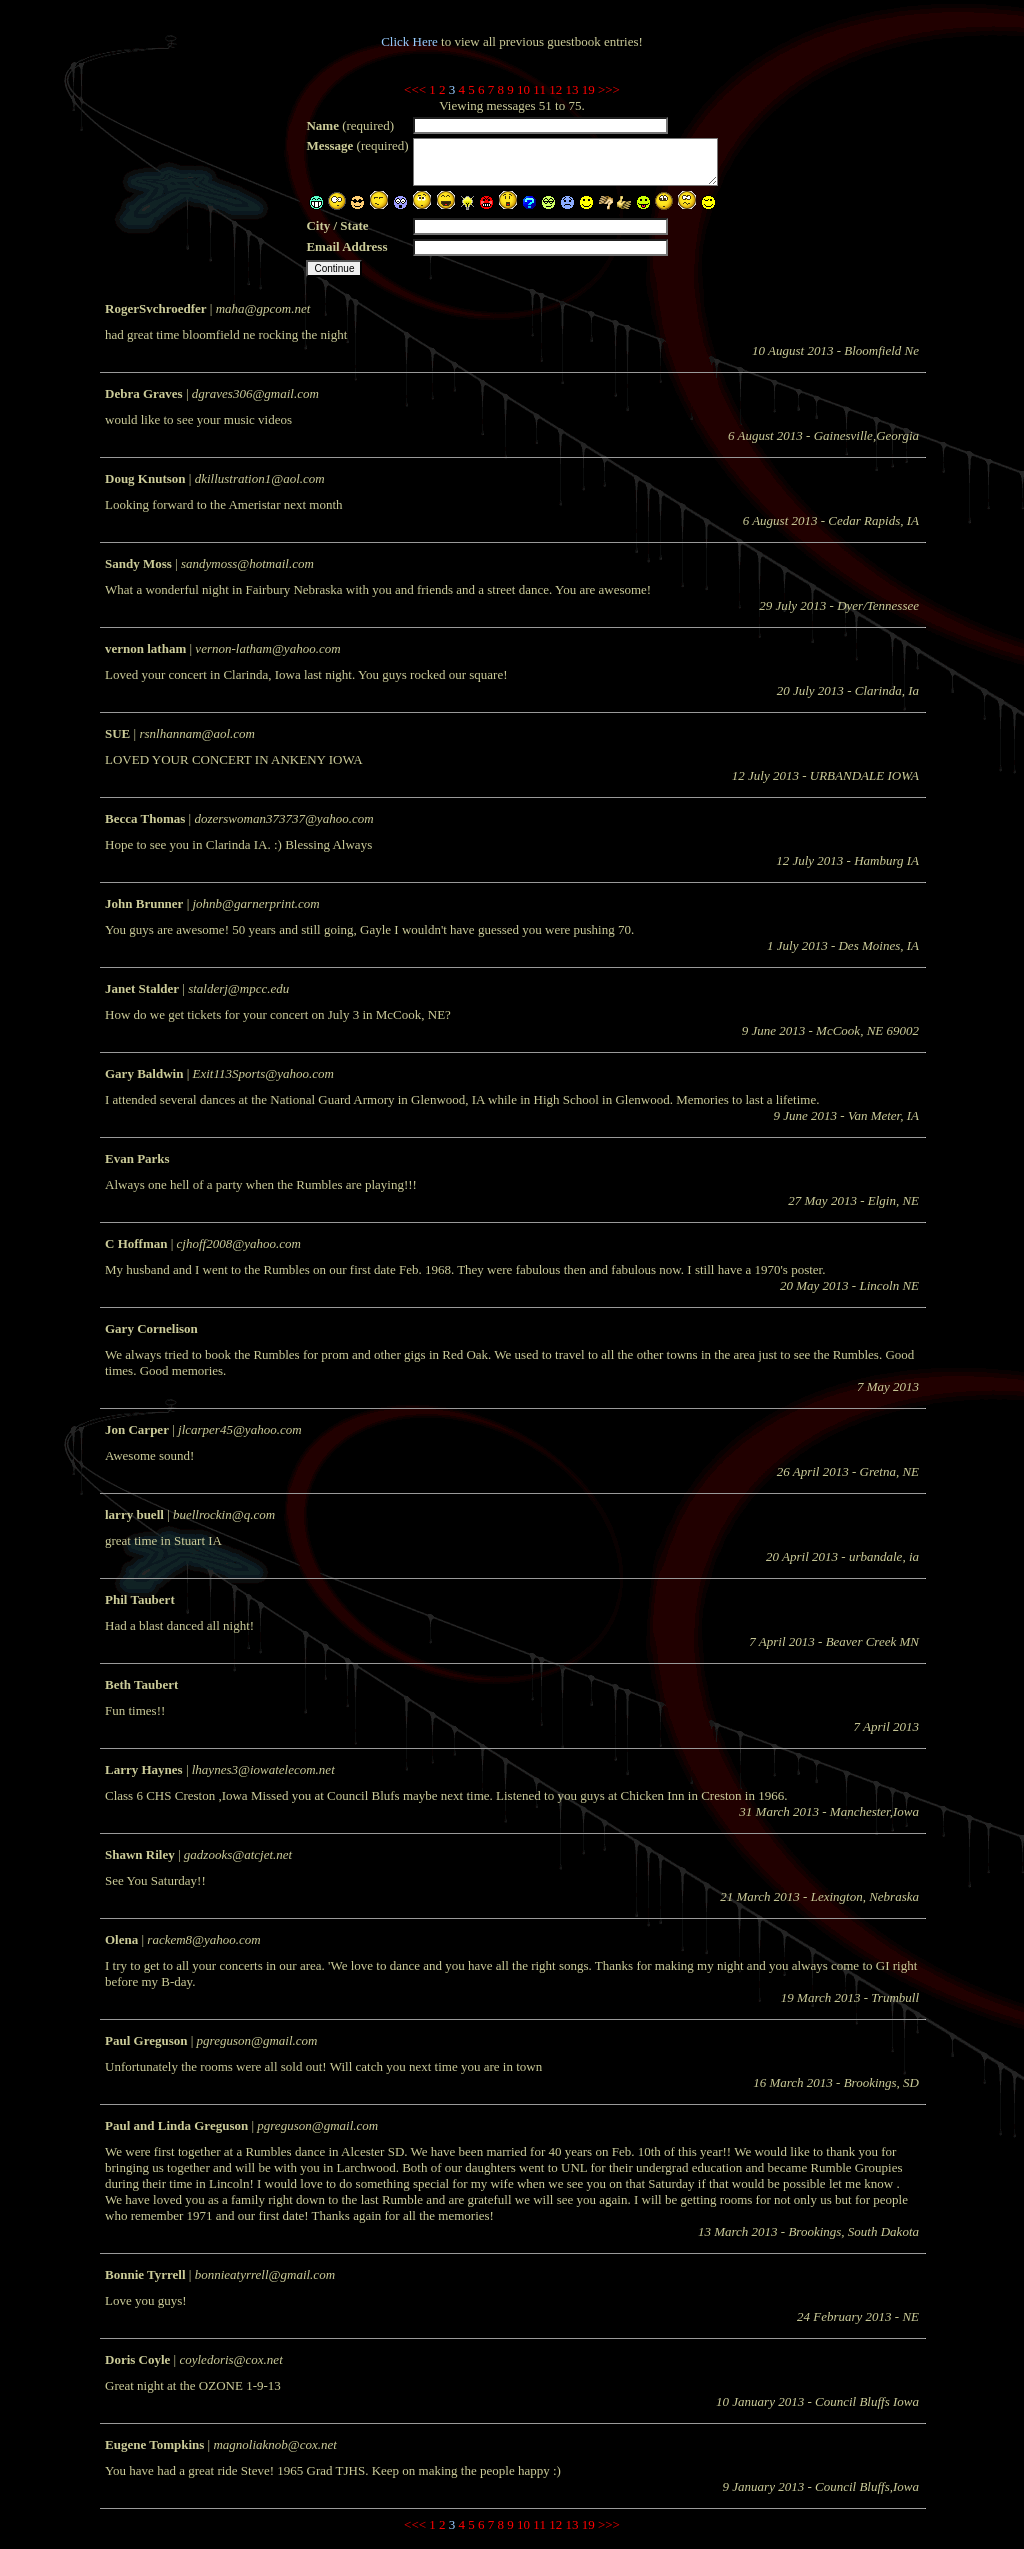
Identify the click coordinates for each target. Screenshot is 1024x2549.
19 (588, 89)
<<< (415, 89)
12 (555, 89)
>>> (609, 89)
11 (539, 89)
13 (571, 89)
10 (523, 89)
